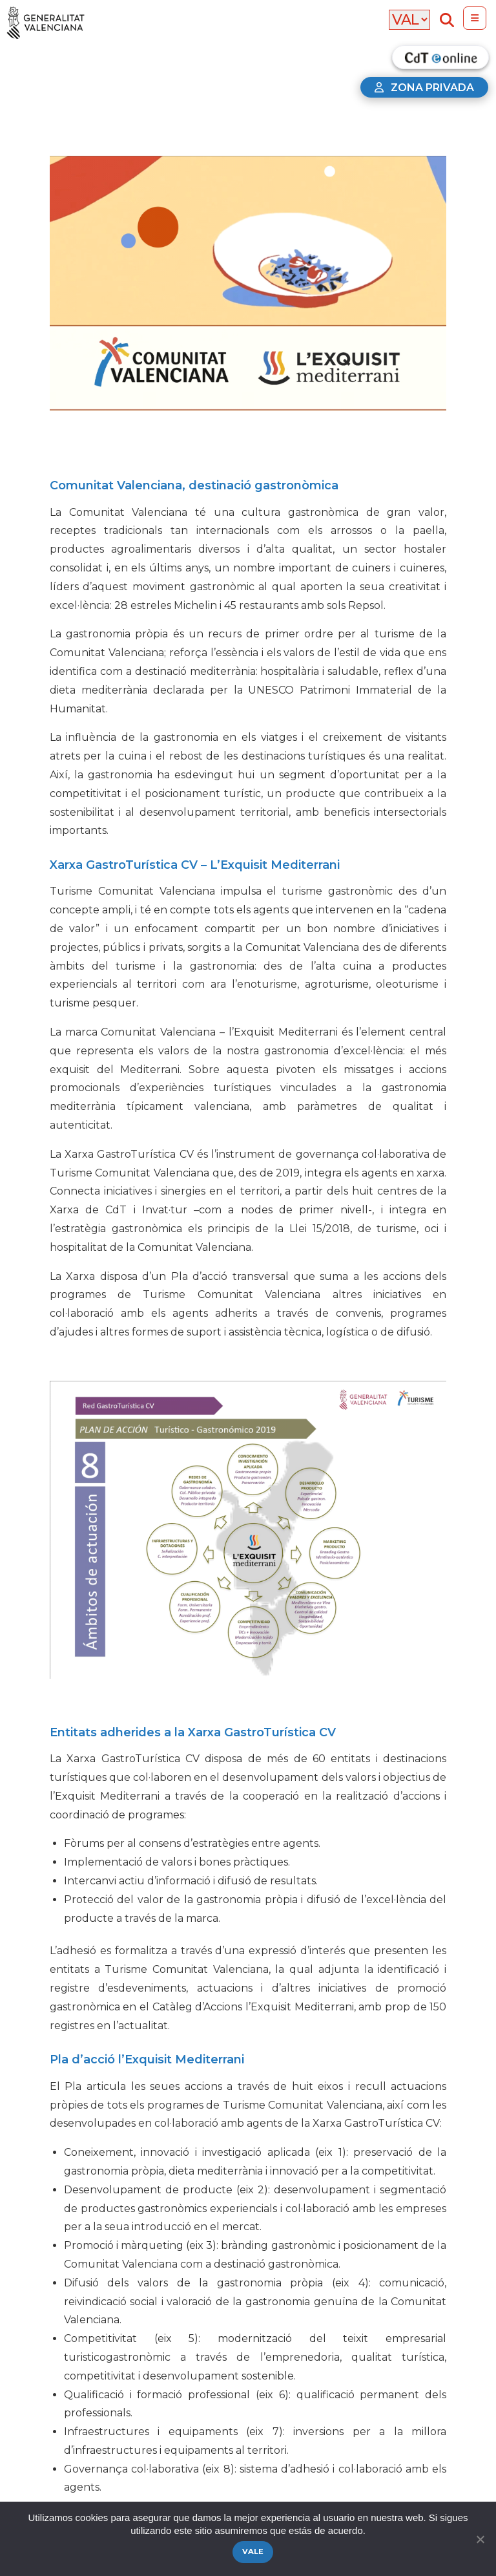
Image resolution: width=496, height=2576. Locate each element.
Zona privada (424, 87)
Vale (253, 2551)
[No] (479, 2539)
